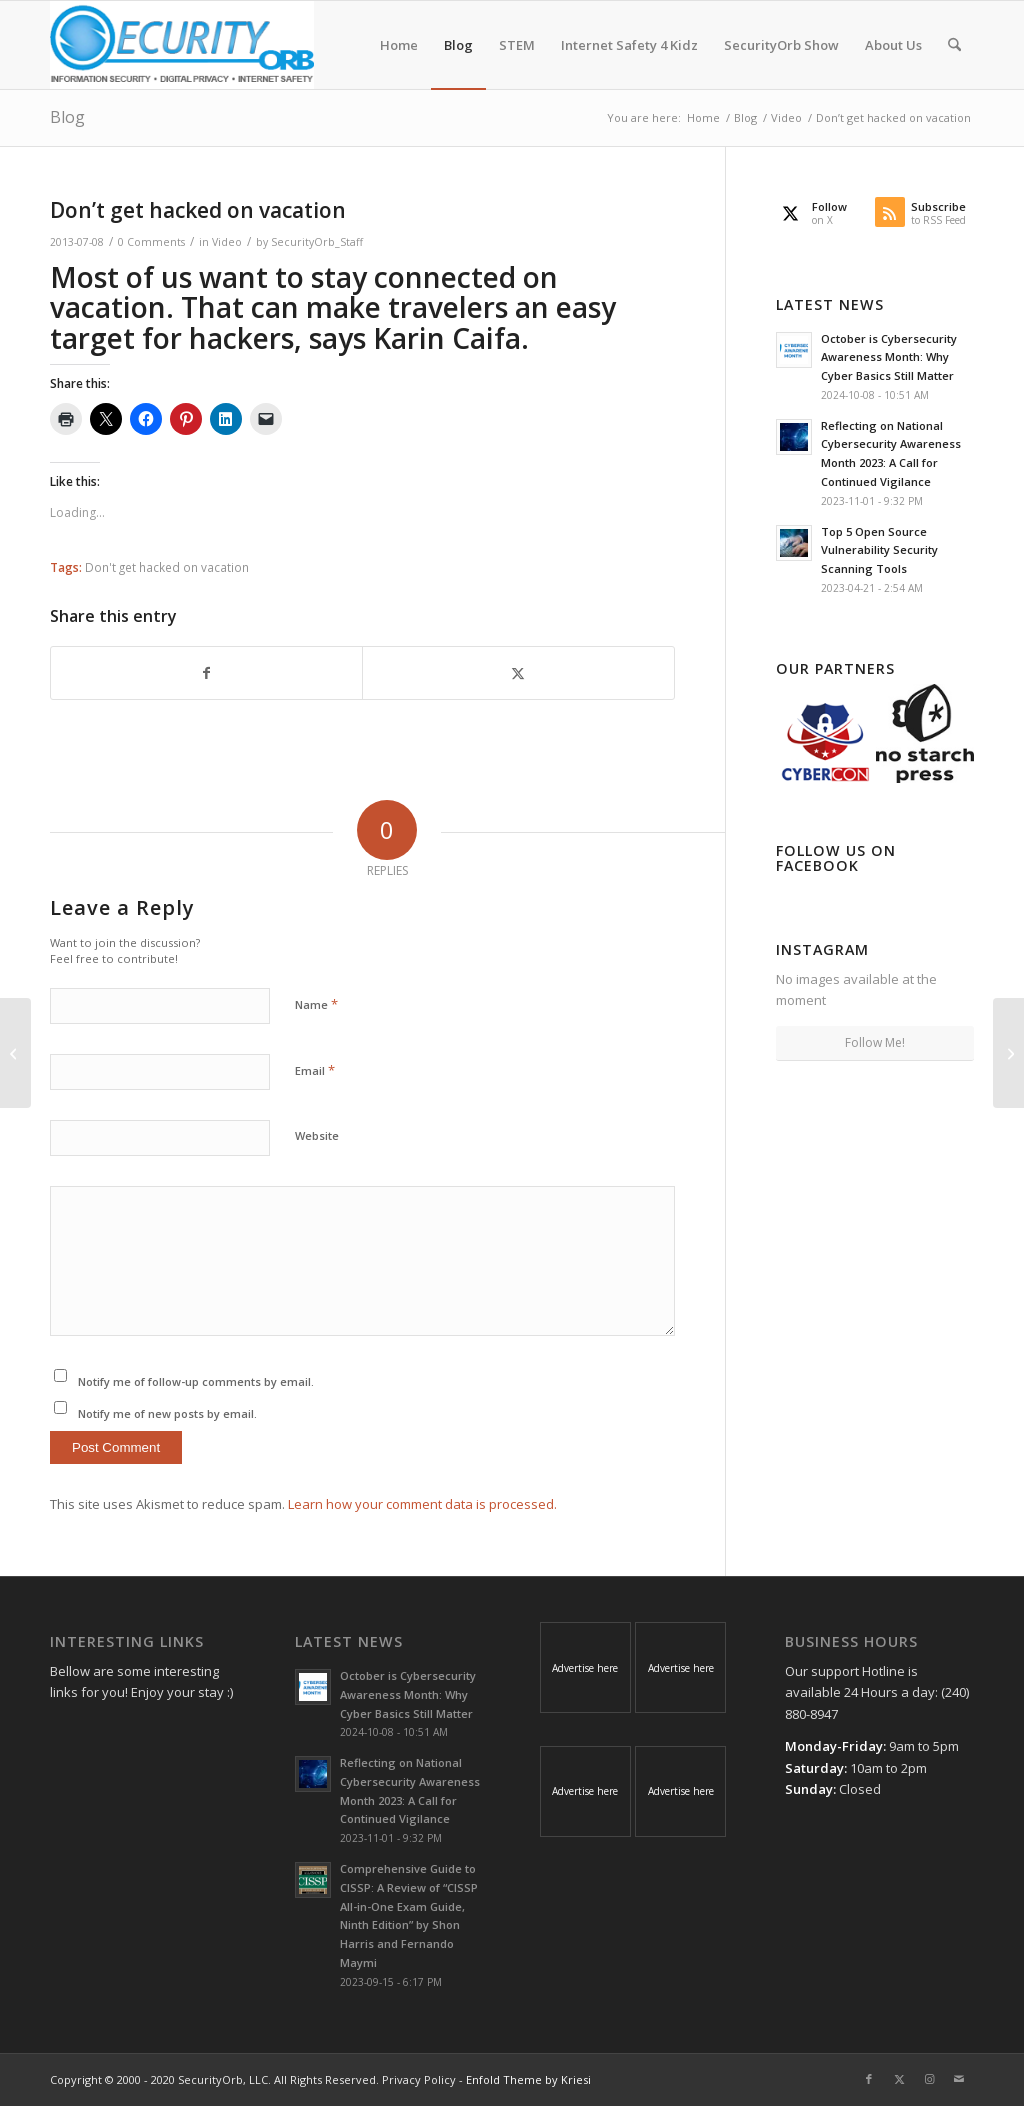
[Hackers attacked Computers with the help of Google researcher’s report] (1008, 1053)
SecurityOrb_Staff (317, 242)
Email (315, 1070)
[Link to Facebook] (869, 2079)
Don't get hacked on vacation (167, 567)
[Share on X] (518, 673)
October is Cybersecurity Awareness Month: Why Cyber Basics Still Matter (889, 357)
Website (317, 1135)
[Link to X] (899, 2079)
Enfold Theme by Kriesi (528, 2079)
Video (227, 242)
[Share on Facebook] (206, 673)
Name (316, 1004)
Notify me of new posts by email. (167, 1413)
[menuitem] (399, 45)
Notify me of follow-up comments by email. (196, 1381)
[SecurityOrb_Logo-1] (182, 45)
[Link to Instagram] (929, 2079)
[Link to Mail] (959, 2079)
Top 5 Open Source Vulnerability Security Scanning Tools (879, 550)
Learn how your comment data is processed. (422, 1504)
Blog (67, 117)
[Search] (954, 45)
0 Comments (151, 242)
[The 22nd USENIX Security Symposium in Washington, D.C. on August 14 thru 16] (15, 1053)
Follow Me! (875, 1042)
